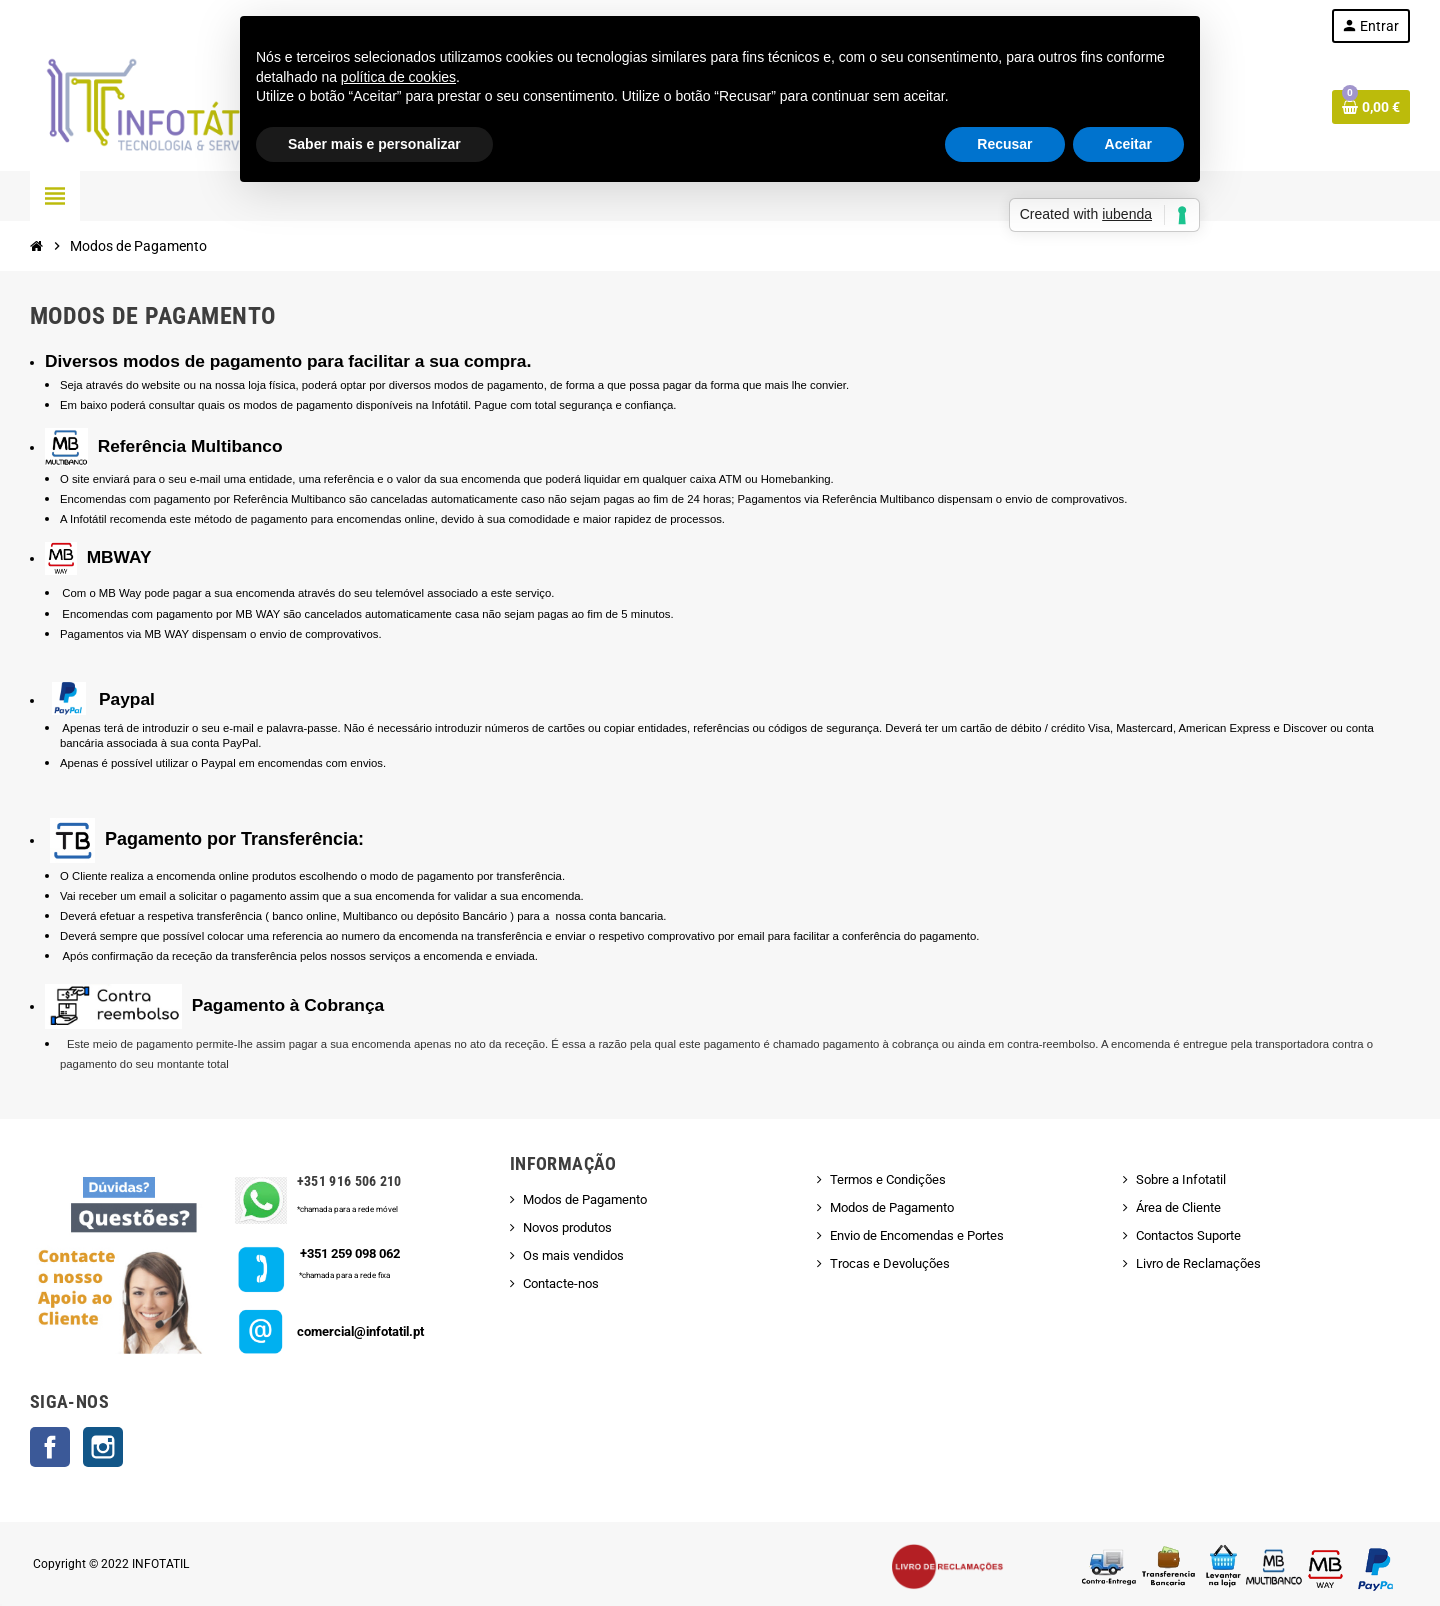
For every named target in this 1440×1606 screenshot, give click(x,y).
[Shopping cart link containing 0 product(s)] (1371, 107)
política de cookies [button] (398, 77)
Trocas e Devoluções (890, 1263)
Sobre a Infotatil (1181, 1179)
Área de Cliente (1178, 1207)
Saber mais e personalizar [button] (374, 144)
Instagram (103, 1447)
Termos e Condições (888, 1179)
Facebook (50, 1447)
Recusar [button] (1004, 144)
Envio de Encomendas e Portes (917, 1235)
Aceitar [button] (1128, 144)
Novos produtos (567, 1227)
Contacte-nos (561, 1283)
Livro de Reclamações (1198, 1263)
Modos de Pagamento (585, 1199)
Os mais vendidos (573, 1255)
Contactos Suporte (1188, 1235)
